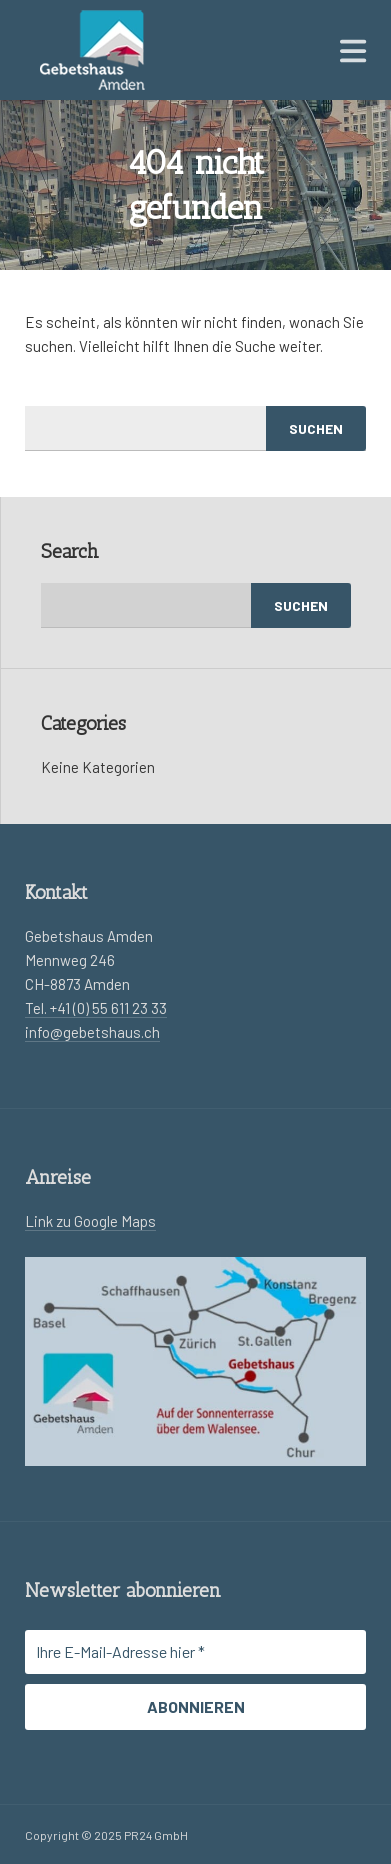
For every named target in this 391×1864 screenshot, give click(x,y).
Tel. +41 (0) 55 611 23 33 (96, 1008)
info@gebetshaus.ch (92, 1032)
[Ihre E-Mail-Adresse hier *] (195, 1652)
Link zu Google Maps (90, 1221)
